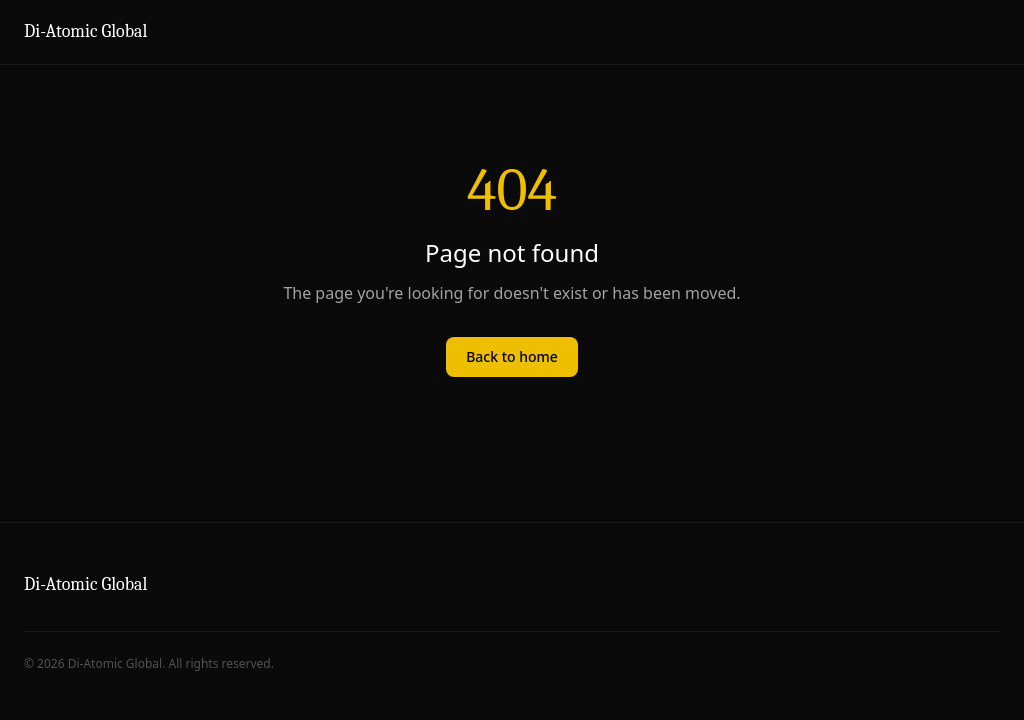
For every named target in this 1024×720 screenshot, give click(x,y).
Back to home (512, 356)
